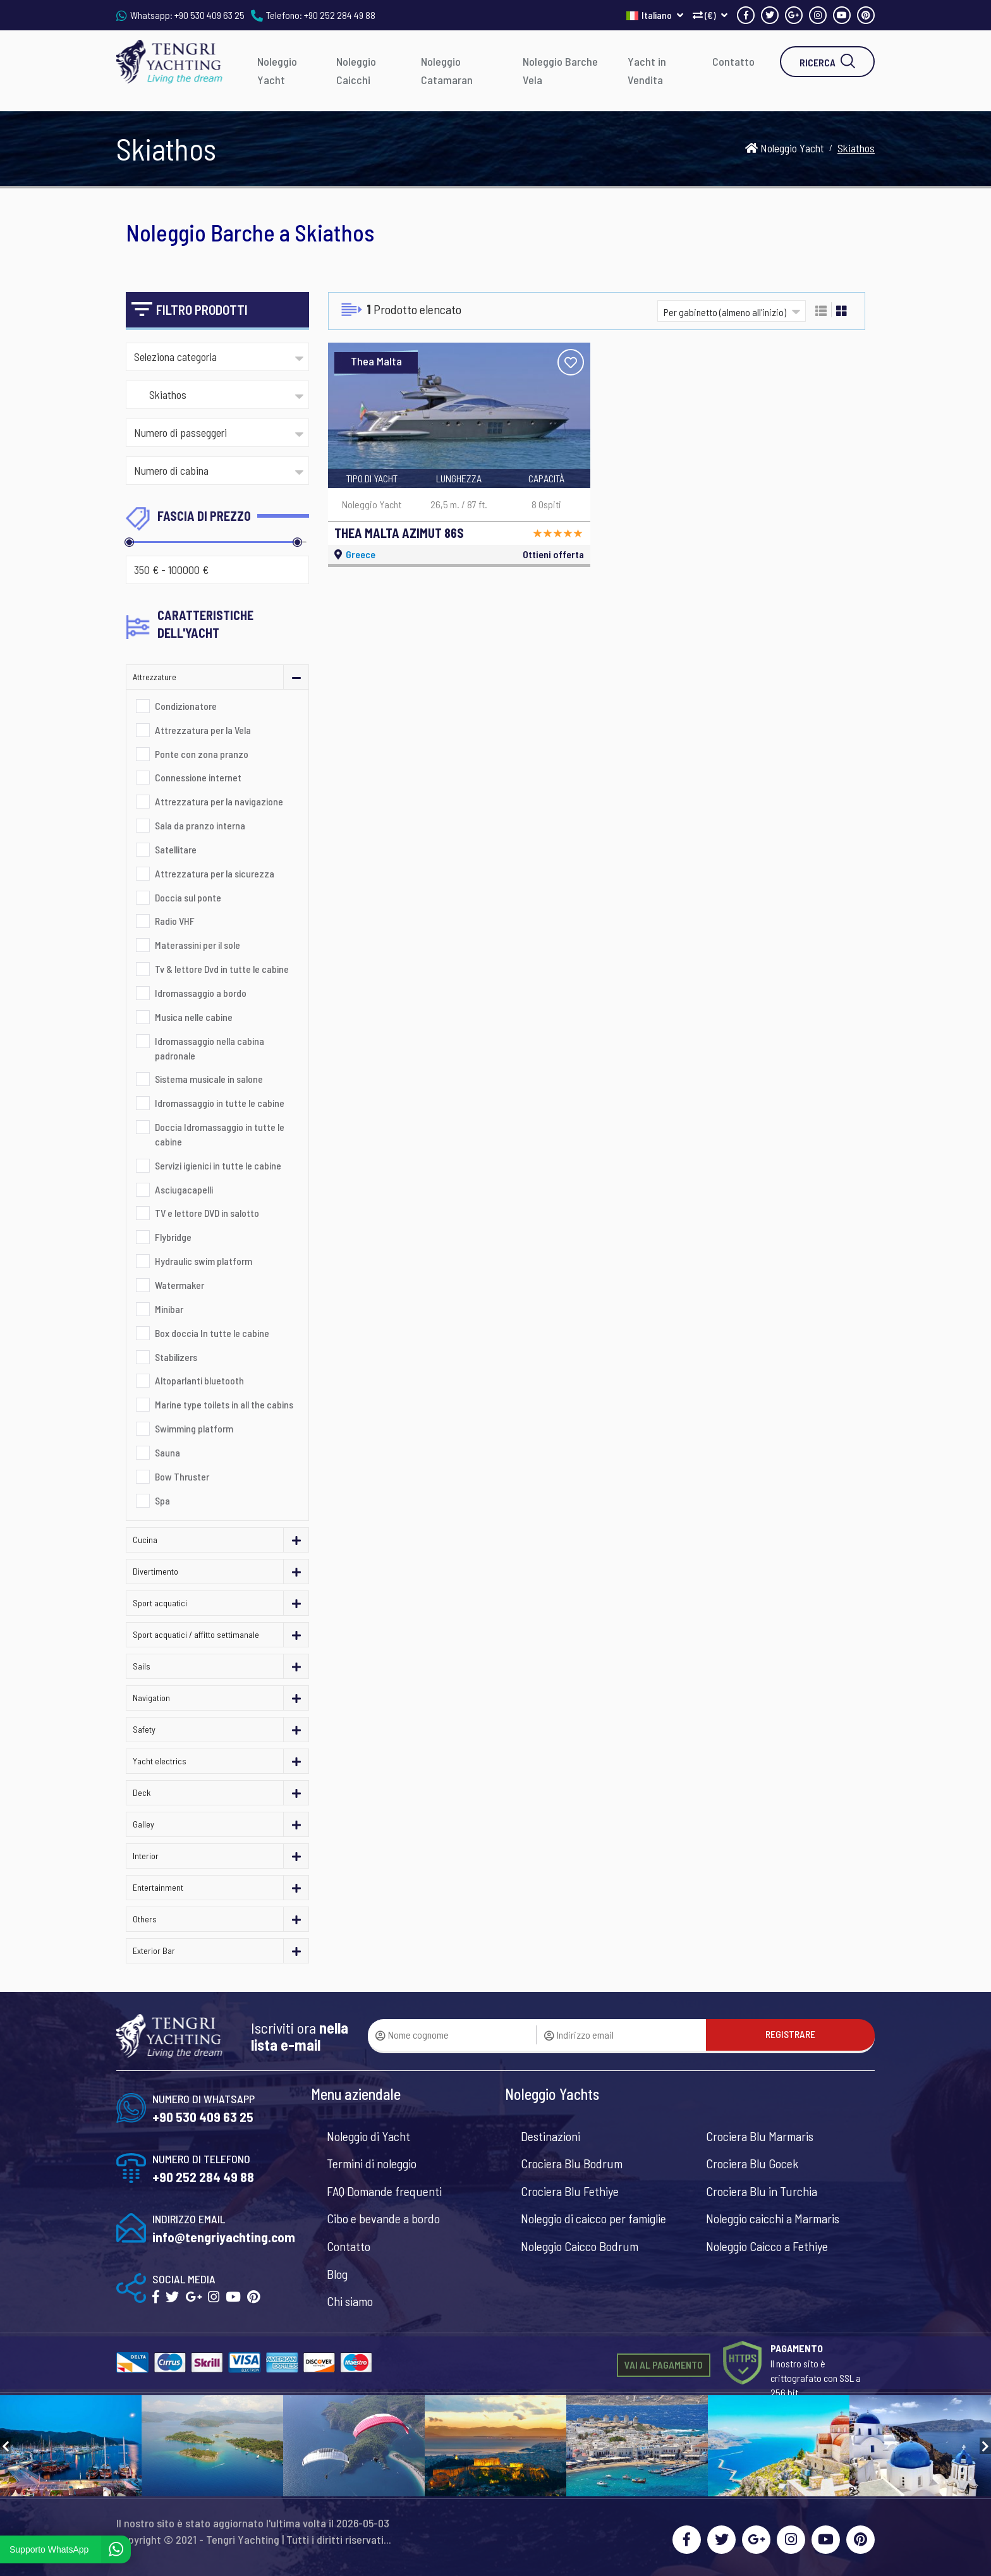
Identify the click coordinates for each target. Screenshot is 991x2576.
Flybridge (173, 1237)
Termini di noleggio (371, 2163)
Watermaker (179, 1285)
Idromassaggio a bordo (200, 993)
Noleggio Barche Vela (560, 70)
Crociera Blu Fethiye (570, 2191)
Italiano (654, 15)
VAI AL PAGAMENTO (663, 2365)
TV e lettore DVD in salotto (207, 1213)
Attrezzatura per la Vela (203, 730)
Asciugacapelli (184, 1189)
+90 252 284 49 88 (339, 15)
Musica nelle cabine (194, 1017)
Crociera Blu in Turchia (761, 2191)
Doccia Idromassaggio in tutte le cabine (219, 1134)
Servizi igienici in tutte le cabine (218, 1165)
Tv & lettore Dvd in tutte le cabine (222, 969)
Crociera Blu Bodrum (572, 2163)
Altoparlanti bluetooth (199, 1380)
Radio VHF (175, 921)
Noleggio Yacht (277, 70)
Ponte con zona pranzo (201, 754)
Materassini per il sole (197, 945)
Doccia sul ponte (188, 897)
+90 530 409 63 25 (209, 15)
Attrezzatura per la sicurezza (214, 873)
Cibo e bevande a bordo (383, 2218)
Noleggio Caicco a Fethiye (767, 2246)
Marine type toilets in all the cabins (224, 1404)
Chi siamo (350, 2301)
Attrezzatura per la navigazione (219, 801)
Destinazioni (550, 2136)
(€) (710, 15)
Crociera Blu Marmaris (759, 2136)
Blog (337, 2273)
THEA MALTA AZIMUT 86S (399, 532)
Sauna (167, 1452)
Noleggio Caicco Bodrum (579, 2246)
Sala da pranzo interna (200, 825)
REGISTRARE (790, 2034)
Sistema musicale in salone (209, 1079)
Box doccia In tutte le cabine (212, 1333)
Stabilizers (176, 1357)
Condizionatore (186, 706)
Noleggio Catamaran (447, 70)
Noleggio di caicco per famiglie (593, 2218)
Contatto (733, 61)
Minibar (169, 1309)
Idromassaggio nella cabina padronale (209, 1048)
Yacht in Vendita (647, 70)
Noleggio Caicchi (356, 70)
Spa (162, 1500)
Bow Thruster (182, 1476)
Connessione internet (198, 777)
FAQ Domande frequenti (384, 2191)
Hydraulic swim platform (203, 1261)
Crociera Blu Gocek (752, 2163)
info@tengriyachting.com (223, 2237)
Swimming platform (194, 1428)
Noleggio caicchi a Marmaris (772, 2218)
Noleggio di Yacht (368, 2136)
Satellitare (176, 849)
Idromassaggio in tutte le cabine (219, 1103)
